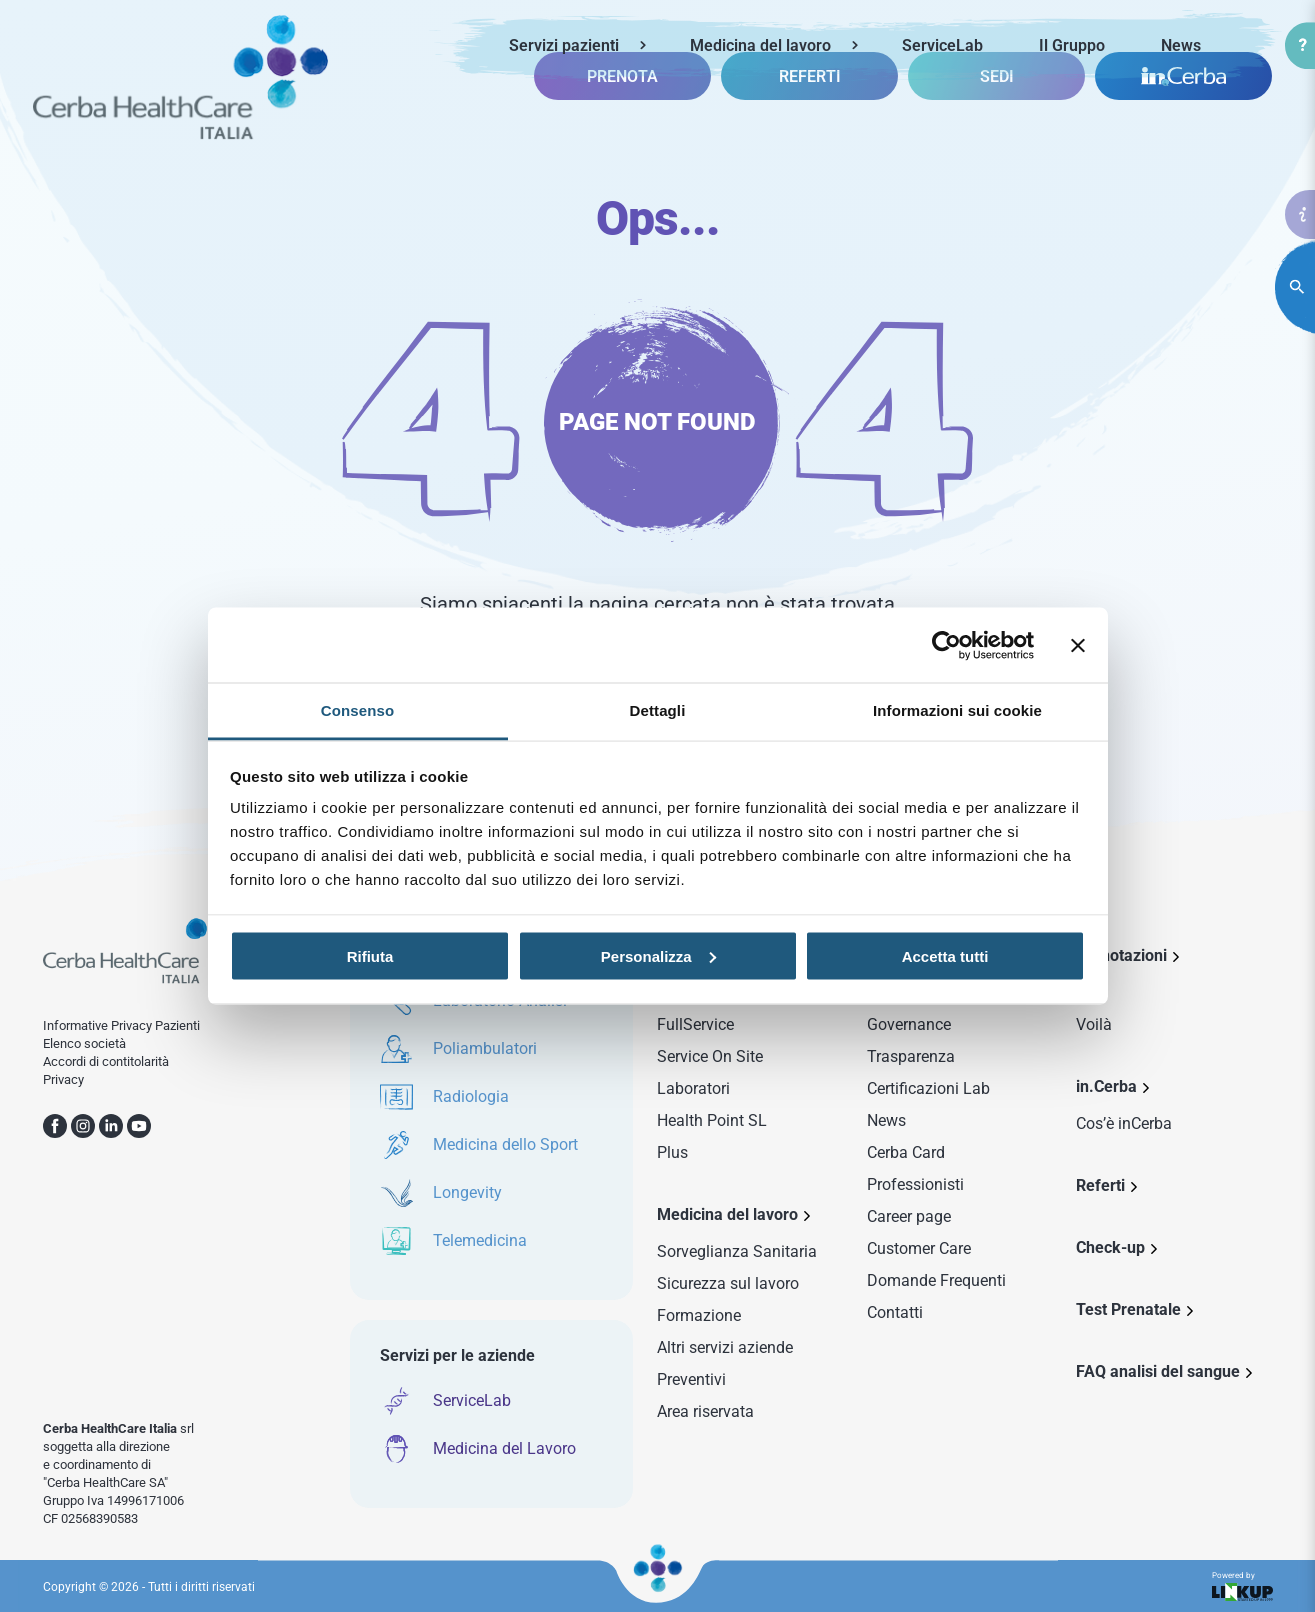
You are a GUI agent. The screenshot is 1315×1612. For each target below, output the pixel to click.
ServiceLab (942, 45)
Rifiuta (370, 955)
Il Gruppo (1072, 45)
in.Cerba (1106, 1086)
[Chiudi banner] (1078, 645)
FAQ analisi (1158, 1371)
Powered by (1242, 1586)
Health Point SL (712, 1120)
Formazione (699, 1315)
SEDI (997, 114)
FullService (695, 1024)
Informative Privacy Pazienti (121, 1025)
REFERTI (810, 114)
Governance (909, 1024)
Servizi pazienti (564, 45)
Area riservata (705, 1411)
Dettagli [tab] (658, 710)
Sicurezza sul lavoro (728, 1283)
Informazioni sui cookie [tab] (957, 710)
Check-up (1110, 1247)
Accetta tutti (945, 955)
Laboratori (693, 1088)
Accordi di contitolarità (106, 1061)
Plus (672, 1152)
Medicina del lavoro (760, 45)
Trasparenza (911, 1056)
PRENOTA (622, 114)
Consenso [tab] (357, 710)
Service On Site (710, 1056)
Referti (1100, 1185)
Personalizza (658, 955)
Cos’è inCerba (1124, 1123)
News (1181, 45)
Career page (909, 1216)
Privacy (63, 1079)
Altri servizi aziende (725, 1347)
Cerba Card (906, 1152)
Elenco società (84, 1043)
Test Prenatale (1128, 1309)
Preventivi (691, 1379)
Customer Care (919, 1248)
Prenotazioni (1121, 955)
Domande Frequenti (936, 1280)
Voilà (1094, 1024)
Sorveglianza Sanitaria (737, 1251)
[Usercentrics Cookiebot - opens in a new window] (946, 645)
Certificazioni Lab (928, 1088)
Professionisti (915, 1184)
